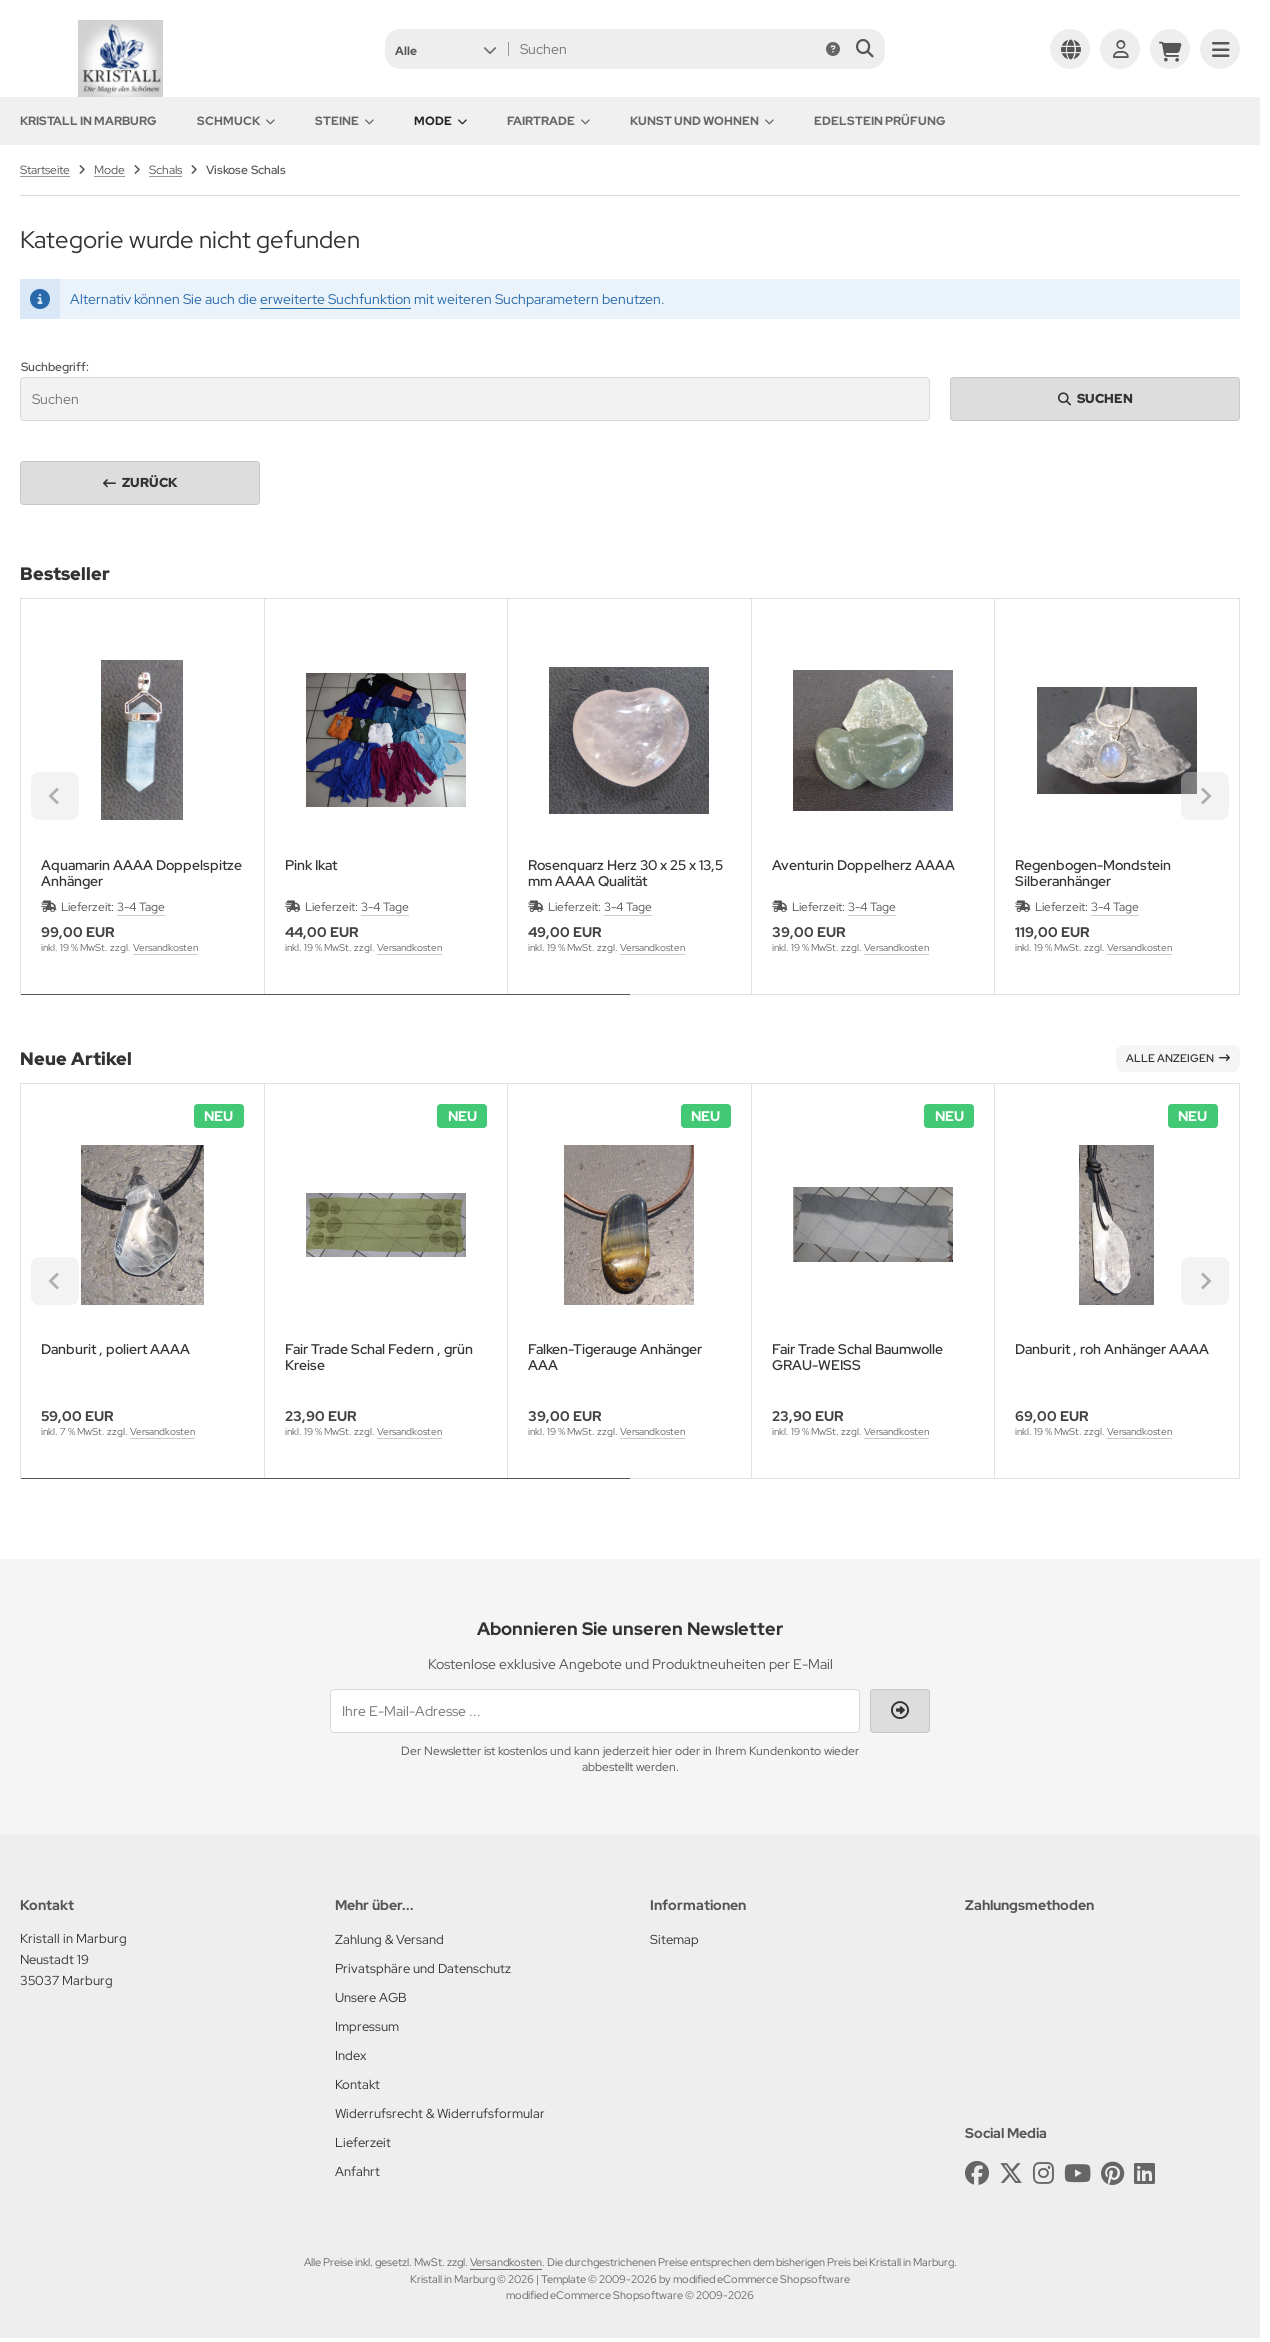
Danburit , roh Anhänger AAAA (1112, 1349)
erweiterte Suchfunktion (335, 299)
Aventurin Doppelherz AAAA (863, 865)
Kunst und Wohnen (702, 121)
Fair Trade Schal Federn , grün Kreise (379, 1357)
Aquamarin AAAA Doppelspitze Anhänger (141, 873)
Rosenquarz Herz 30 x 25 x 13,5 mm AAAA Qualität (625, 873)
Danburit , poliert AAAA (115, 1349)
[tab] (325, 1009)
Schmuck (236, 121)
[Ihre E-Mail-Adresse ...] (595, 1711)
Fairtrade (548, 121)
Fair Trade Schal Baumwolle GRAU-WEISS (857, 1357)
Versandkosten (165, 947)
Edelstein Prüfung (880, 121)
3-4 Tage (141, 907)
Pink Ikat (311, 865)
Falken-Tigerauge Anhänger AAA (615, 1357)
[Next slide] (1205, 796)
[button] (445, 49)
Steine (344, 121)
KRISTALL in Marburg (88, 121)
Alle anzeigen (1178, 1058)
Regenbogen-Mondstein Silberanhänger (1093, 873)
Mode (440, 121)
